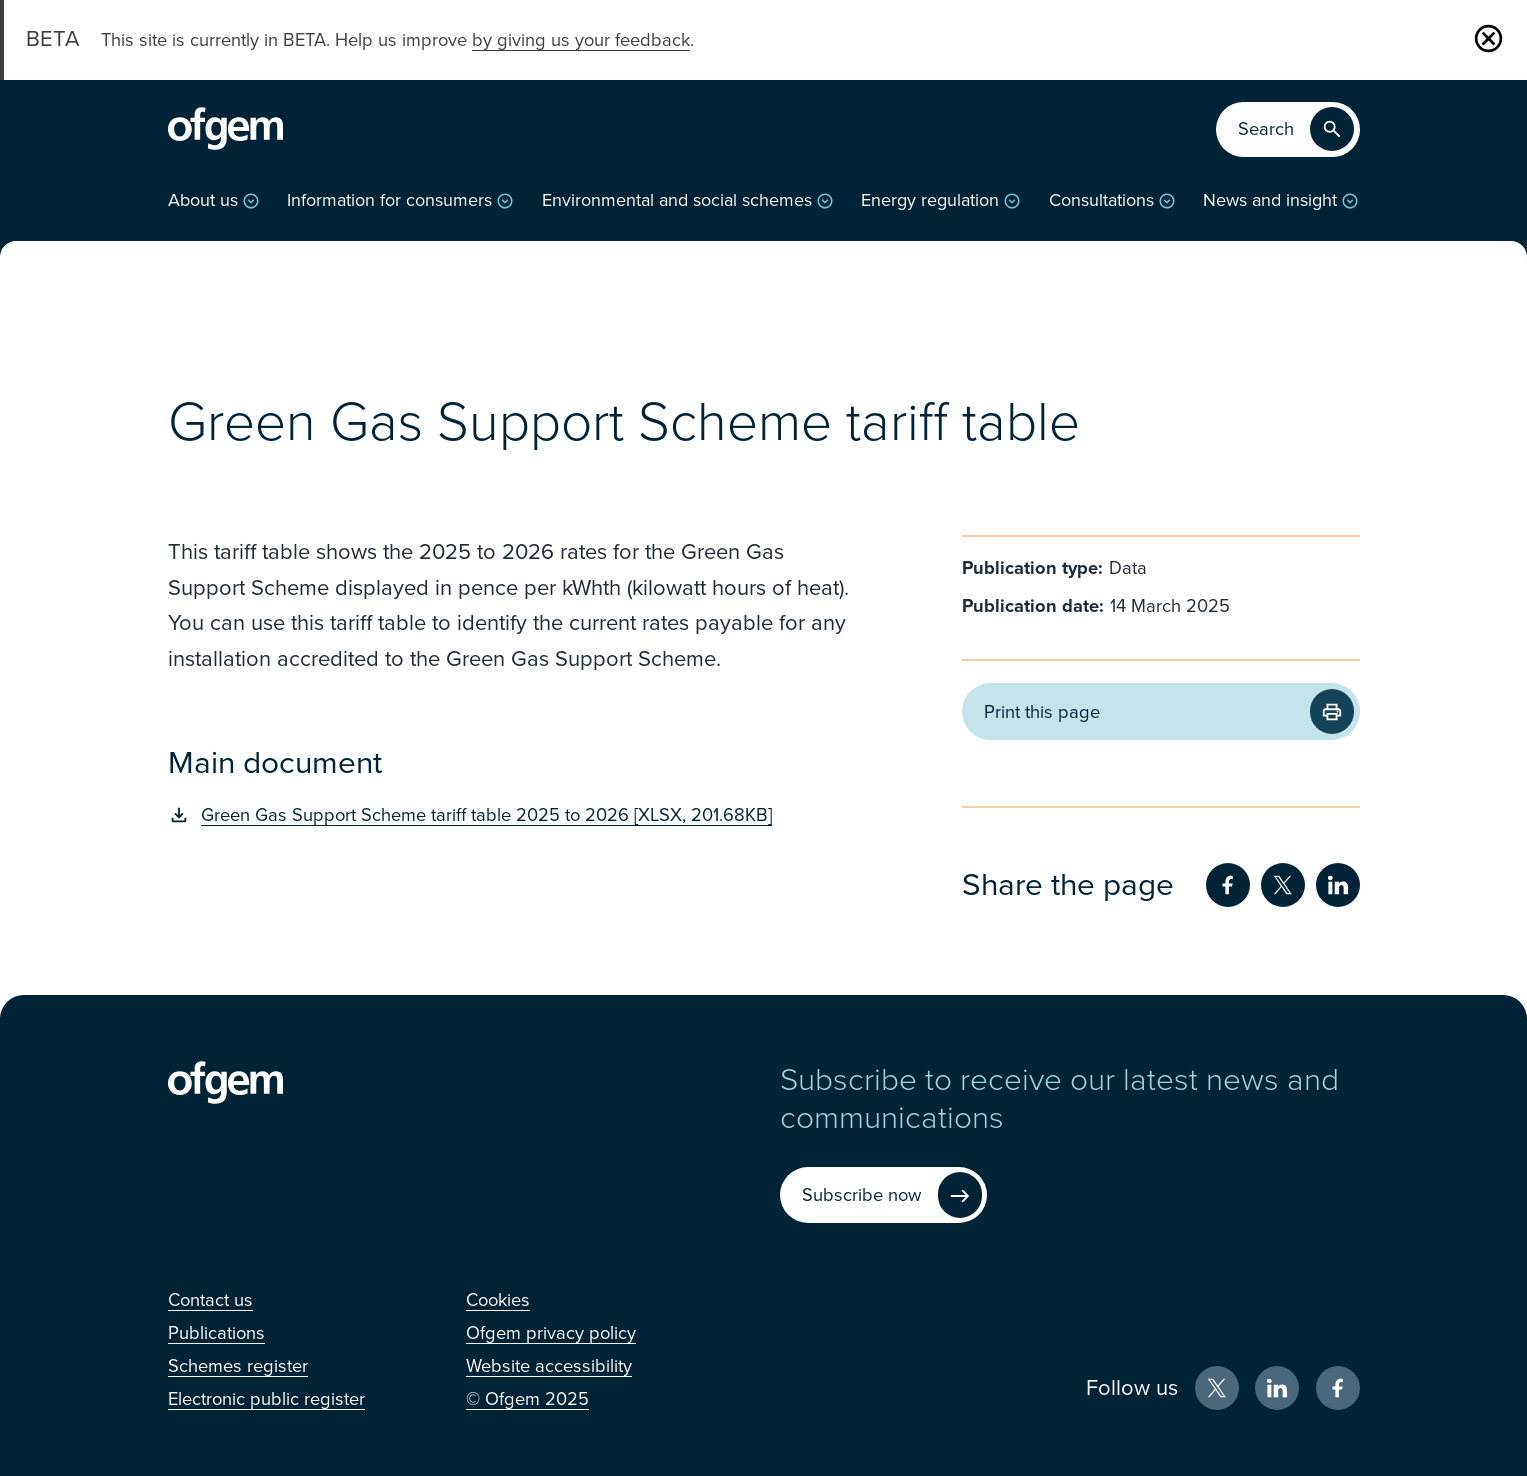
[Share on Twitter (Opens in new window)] (1283, 885)
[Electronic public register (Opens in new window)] (266, 1399)
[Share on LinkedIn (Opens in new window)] (1338, 885)
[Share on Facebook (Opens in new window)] (1228, 885)
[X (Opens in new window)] (1217, 1388)
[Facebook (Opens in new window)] (1338, 1388)
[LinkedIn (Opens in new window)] (1277, 1388)
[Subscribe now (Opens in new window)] (883, 1195)
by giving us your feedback (581, 40)
